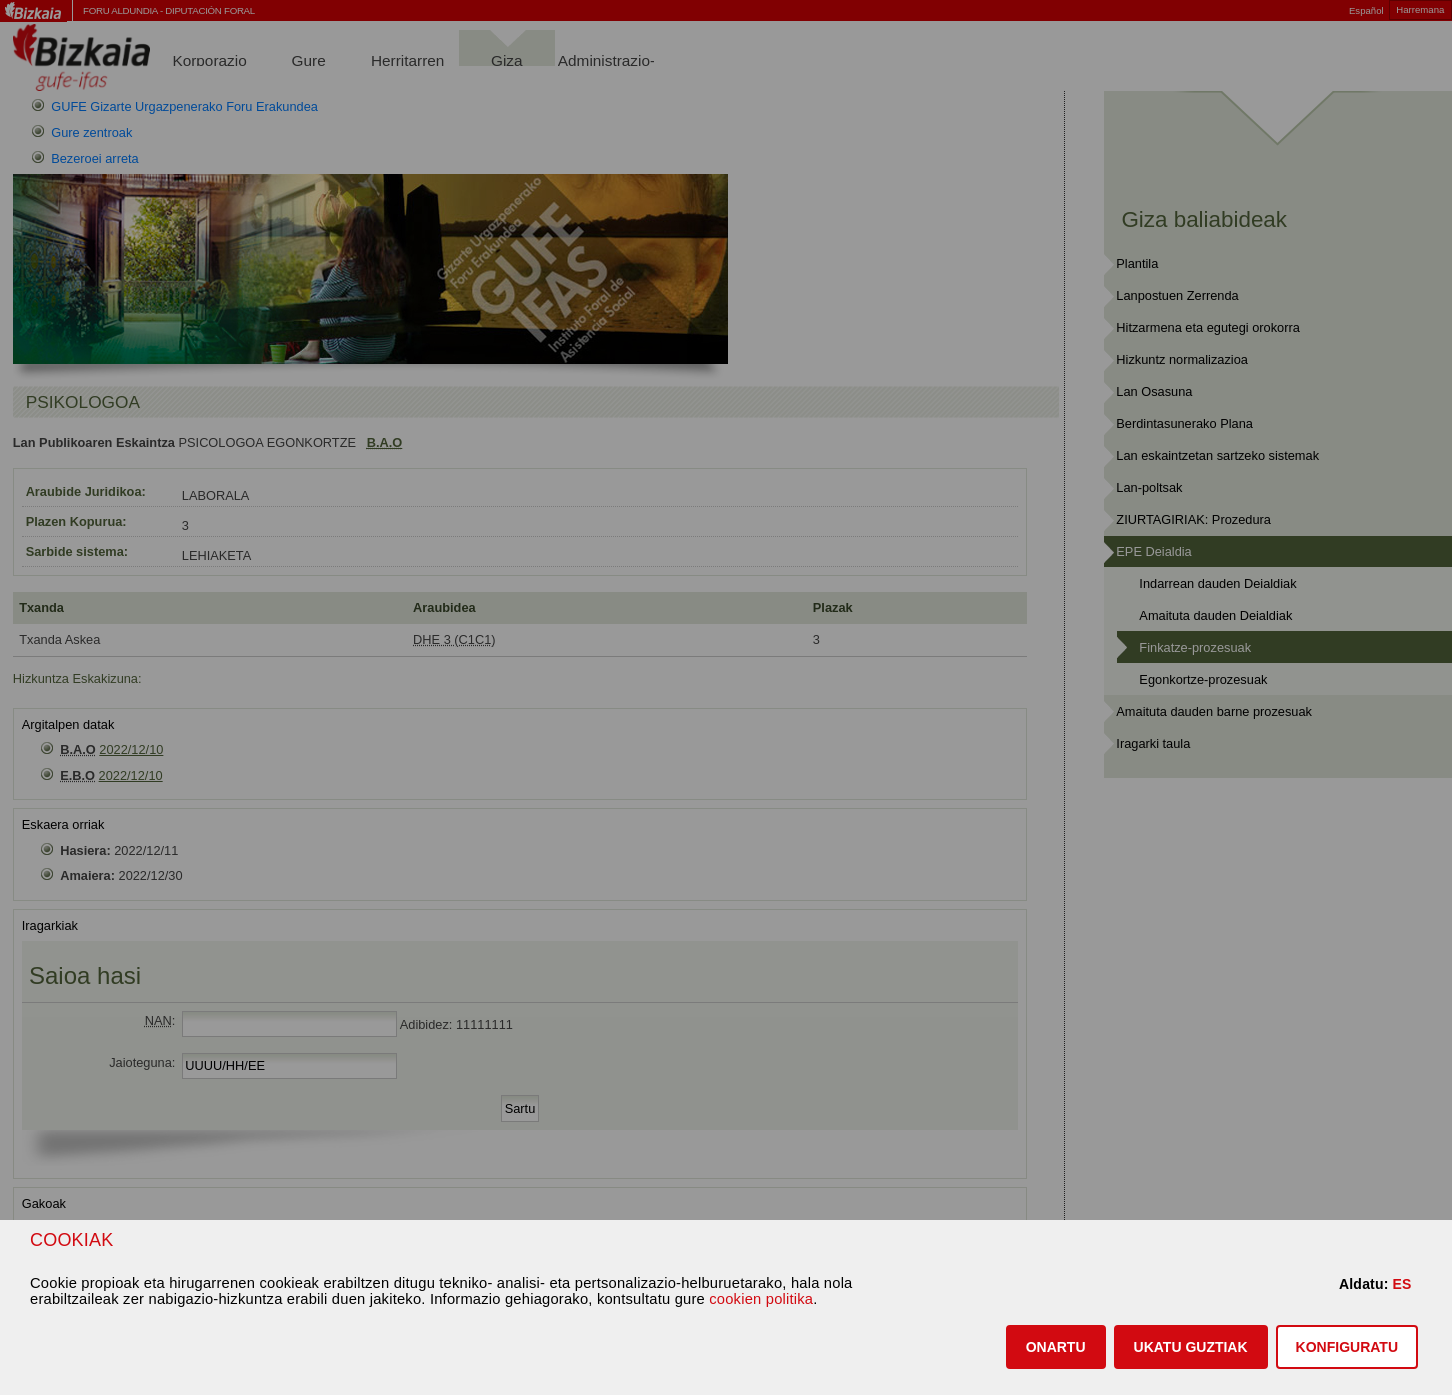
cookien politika (761, 1299)
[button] (1056, 1347)
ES (1401, 1284)
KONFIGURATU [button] (1347, 1347)
